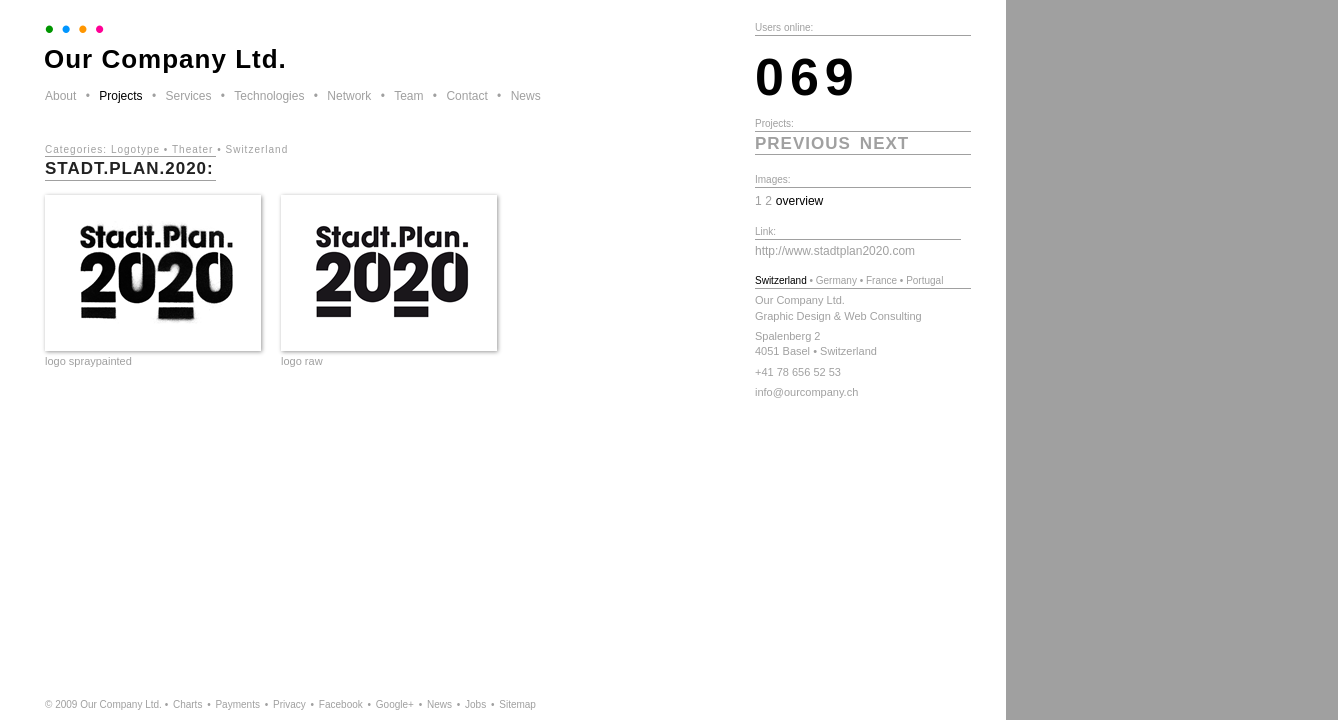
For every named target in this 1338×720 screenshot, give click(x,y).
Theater (192, 149)
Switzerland (257, 149)
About (60, 96)
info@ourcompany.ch (806, 392)
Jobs (475, 704)
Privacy (289, 704)
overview (800, 201)
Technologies (269, 96)
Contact (466, 96)
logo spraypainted (88, 361)
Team (408, 96)
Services (188, 96)
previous (803, 143)
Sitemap (517, 704)
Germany (836, 280)
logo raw (302, 361)
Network (349, 96)
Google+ (395, 704)
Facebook (341, 704)
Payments (237, 704)
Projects (120, 96)
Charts (187, 704)
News (526, 96)
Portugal (924, 280)
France (881, 280)
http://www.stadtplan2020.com (835, 251)
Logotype (135, 149)
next (884, 143)
